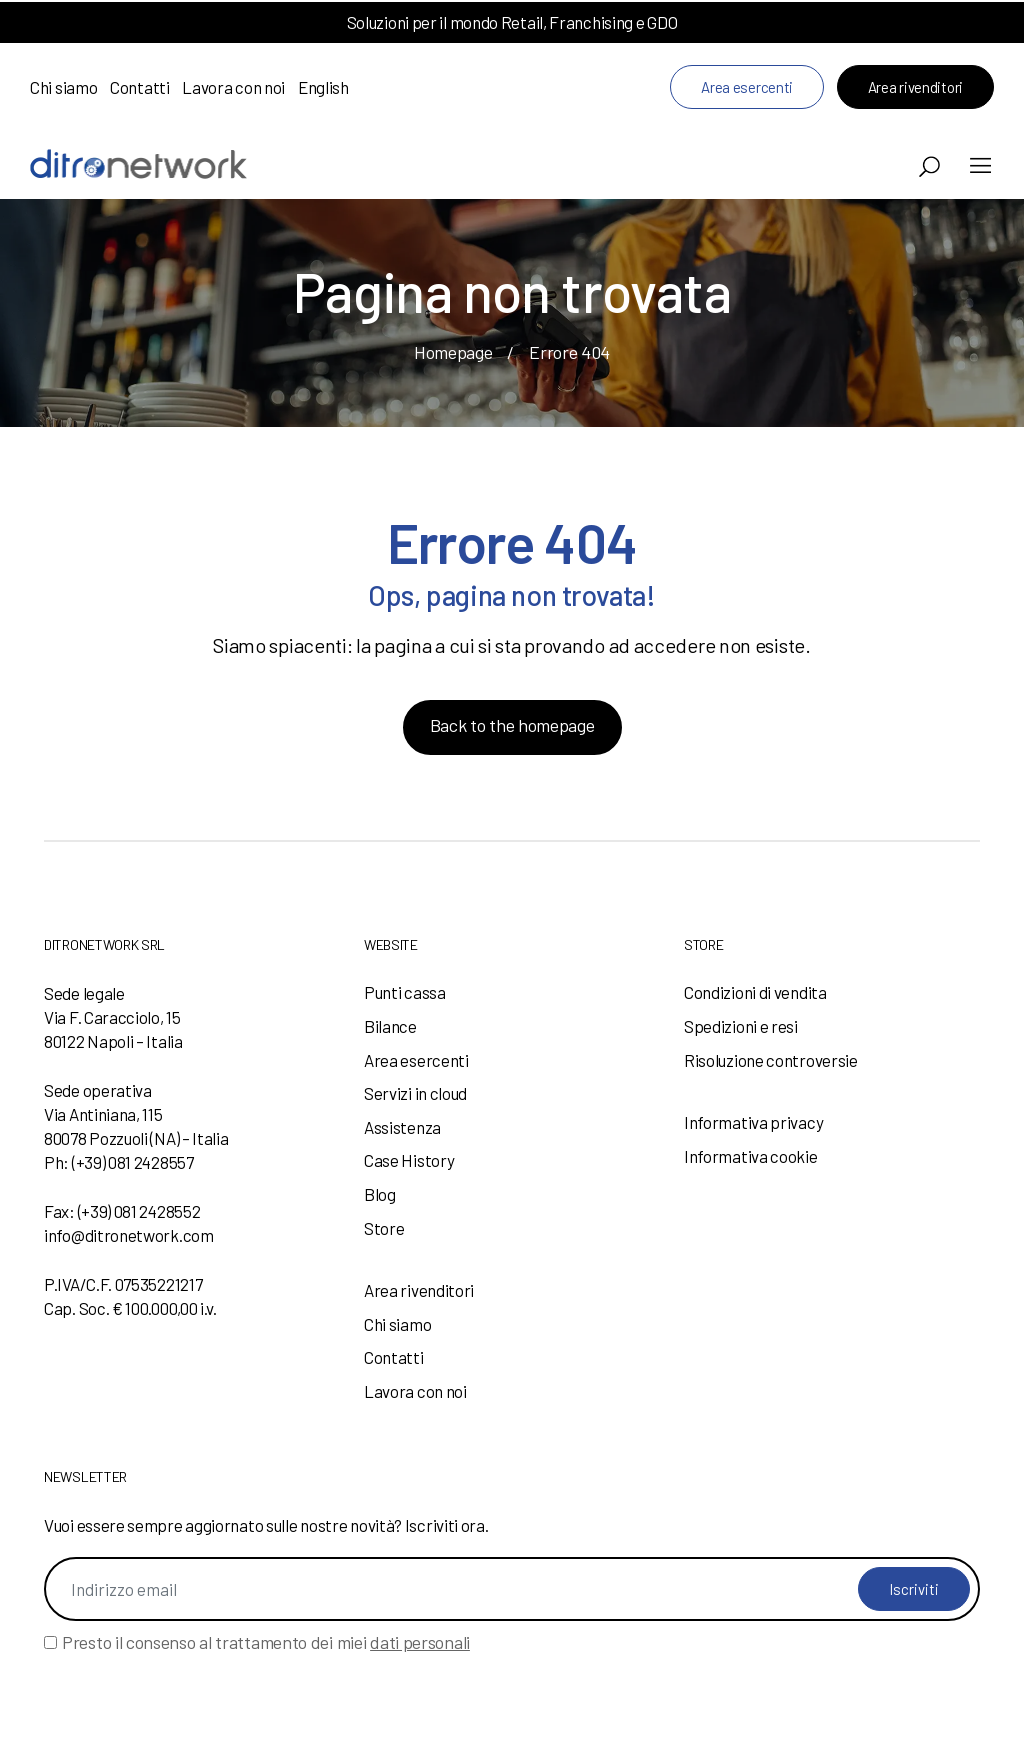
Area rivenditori (915, 87)
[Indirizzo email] (512, 1589)
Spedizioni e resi (741, 1026)
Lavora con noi (233, 87)
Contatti (140, 87)
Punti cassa (405, 992)
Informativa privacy (753, 1122)
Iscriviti (914, 1589)
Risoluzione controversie (771, 1060)
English (323, 87)
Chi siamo (63, 87)
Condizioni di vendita (755, 992)
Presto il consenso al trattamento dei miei (266, 1642)
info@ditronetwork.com (129, 1235)
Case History (409, 1160)
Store (384, 1228)
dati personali (420, 1642)
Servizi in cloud (415, 1093)
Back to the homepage (512, 725)
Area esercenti (747, 87)
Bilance (390, 1026)
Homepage (453, 352)
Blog (380, 1194)
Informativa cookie (751, 1156)
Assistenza (402, 1127)
